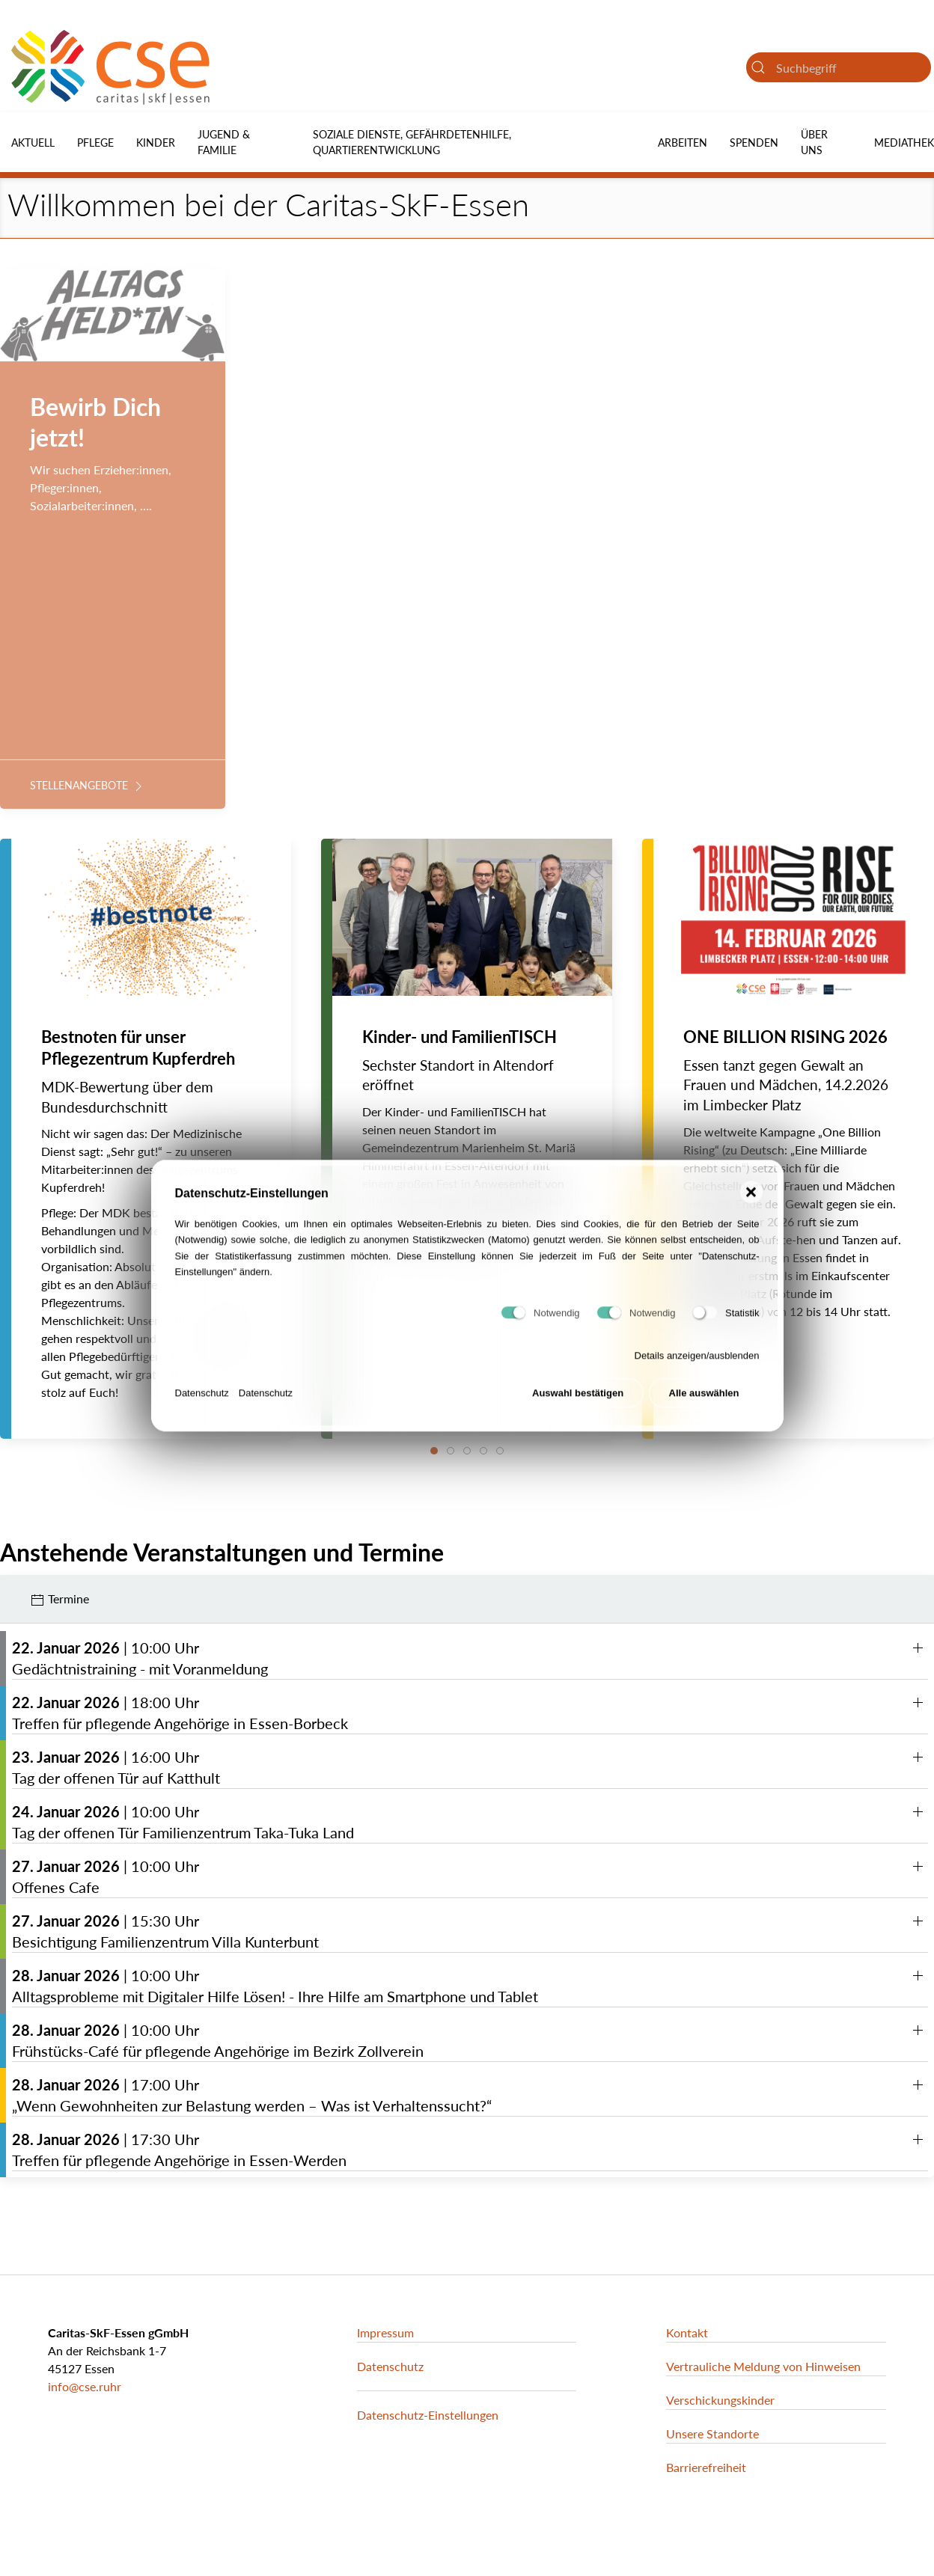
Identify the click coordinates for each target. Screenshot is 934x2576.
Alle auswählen (704, 1399)
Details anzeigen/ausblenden (697, 1362)
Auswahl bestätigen (577, 1399)
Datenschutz (202, 1398)
